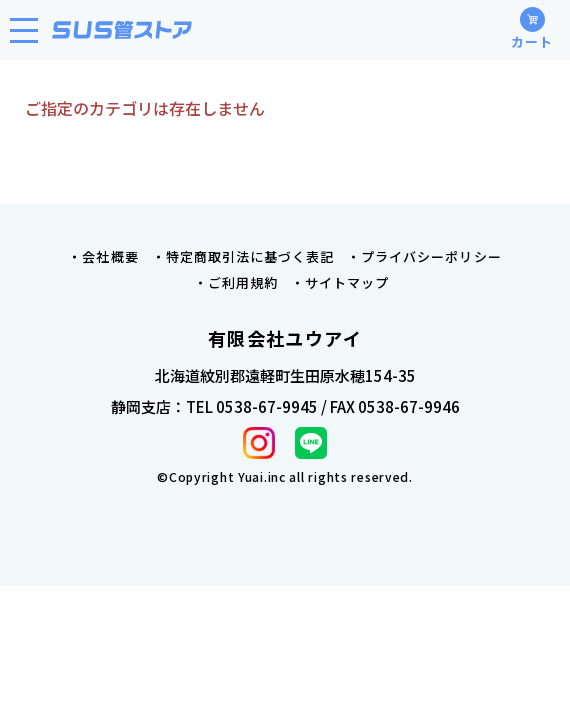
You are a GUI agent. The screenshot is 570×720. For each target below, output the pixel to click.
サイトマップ (347, 282)
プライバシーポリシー (431, 256)
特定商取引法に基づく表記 (250, 256)
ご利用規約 (243, 282)
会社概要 (110, 256)
